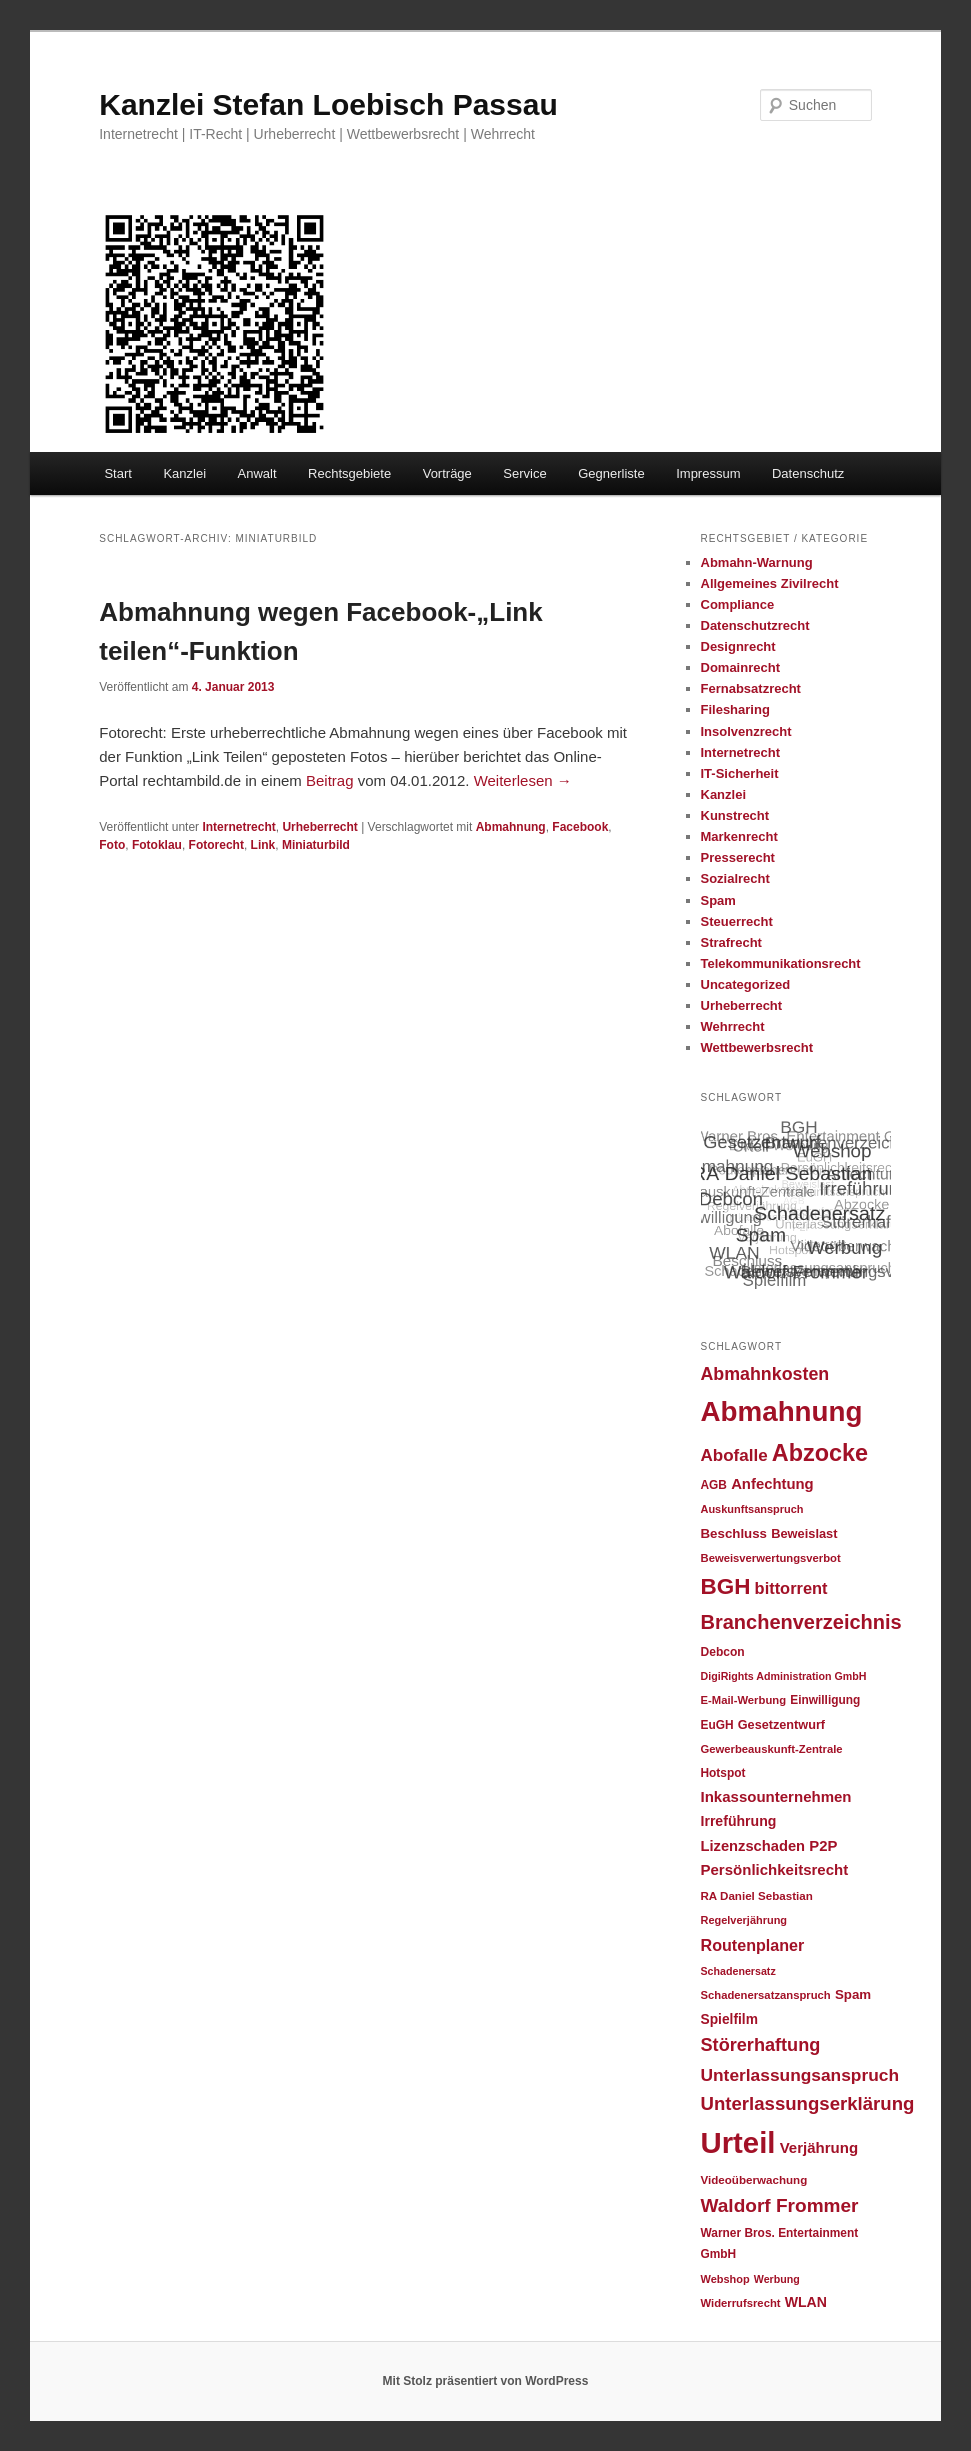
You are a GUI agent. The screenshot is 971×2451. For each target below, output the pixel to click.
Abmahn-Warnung (757, 562)
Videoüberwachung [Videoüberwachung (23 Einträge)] (754, 2179)
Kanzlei (184, 473)
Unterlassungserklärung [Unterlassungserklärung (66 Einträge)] (808, 2103)
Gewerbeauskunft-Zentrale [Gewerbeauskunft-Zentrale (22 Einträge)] (772, 1749)
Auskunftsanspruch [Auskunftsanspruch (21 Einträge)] (752, 1509)
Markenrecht (739, 836)
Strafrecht (731, 942)
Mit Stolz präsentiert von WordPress (486, 2381)
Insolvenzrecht (746, 731)
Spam (718, 900)
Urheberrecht (319, 827)
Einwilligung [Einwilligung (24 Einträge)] (825, 1700)
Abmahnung (511, 827)
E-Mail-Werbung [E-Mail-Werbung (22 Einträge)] (744, 1700)
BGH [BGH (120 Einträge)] (726, 1586)
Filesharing (735, 709)
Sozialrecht (735, 878)
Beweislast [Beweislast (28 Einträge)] (804, 1533)
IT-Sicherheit (740, 773)
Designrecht (738, 646)
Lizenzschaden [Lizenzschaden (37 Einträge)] (753, 1846)
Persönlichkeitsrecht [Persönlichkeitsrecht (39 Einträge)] (775, 1869)
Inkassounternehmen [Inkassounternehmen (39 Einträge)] (776, 1796)
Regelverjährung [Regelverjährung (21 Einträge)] (744, 1920)
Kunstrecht (735, 815)
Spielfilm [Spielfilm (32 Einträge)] (729, 2019)
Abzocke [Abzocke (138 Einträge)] (820, 1453)
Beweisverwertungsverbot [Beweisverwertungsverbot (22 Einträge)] (771, 1558)
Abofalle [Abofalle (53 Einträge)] (734, 1455)
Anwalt (257, 473)
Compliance (738, 604)
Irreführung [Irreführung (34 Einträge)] (739, 1821)
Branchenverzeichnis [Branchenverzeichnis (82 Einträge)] (801, 1622)
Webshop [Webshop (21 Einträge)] (725, 2279)
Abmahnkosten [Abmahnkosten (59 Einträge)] (765, 1374)
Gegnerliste (611, 473)
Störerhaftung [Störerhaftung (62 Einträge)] (761, 2045)
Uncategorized (746, 984)
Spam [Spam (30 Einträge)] (853, 1994)
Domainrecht (740, 667)
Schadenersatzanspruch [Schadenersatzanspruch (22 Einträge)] (766, 1995)
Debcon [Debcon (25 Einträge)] (723, 1652)
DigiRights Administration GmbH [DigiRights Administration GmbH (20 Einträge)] (784, 1676)
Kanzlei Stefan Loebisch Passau (328, 104)
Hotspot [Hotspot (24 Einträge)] (723, 1773)
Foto (112, 845)
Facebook (580, 827)
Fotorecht (216, 845)
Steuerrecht (737, 921)
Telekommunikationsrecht (781, 963)
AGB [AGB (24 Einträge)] (714, 1485)
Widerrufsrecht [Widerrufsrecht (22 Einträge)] (741, 2303)
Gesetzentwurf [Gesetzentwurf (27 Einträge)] (781, 1725)
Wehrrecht (733, 1026)
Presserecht (738, 857)
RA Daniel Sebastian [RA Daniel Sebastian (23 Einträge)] (757, 1895)
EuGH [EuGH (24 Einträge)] (717, 1725)
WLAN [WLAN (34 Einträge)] (806, 2302)
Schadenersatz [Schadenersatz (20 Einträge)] (738, 1971)
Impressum (708, 473)
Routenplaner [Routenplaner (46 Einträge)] (753, 1945)
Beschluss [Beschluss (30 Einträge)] (734, 1533)
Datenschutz (808, 473)
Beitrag (332, 780)
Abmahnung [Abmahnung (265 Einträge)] (782, 1411)
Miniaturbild (316, 845)
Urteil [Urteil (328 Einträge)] (738, 2142)
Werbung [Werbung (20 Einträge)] (777, 2279)
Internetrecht (238, 827)
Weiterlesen (523, 780)
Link (263, 845)
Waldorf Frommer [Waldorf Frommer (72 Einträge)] (780, 2205)
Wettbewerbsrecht (757, 1047)
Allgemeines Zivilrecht (770, 583)
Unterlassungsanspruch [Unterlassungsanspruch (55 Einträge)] (800, 2075)
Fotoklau (157, 845)
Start (117, 473)
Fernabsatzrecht (751, 688)
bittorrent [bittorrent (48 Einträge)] (791, 1588)
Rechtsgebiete (349, 473)
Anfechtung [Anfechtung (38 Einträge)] (772, 1484)
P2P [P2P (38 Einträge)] (823, 1846)
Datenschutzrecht (755, 625)
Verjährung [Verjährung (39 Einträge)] (819, 2147)
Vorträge (447, 473)
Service (524, 473)
